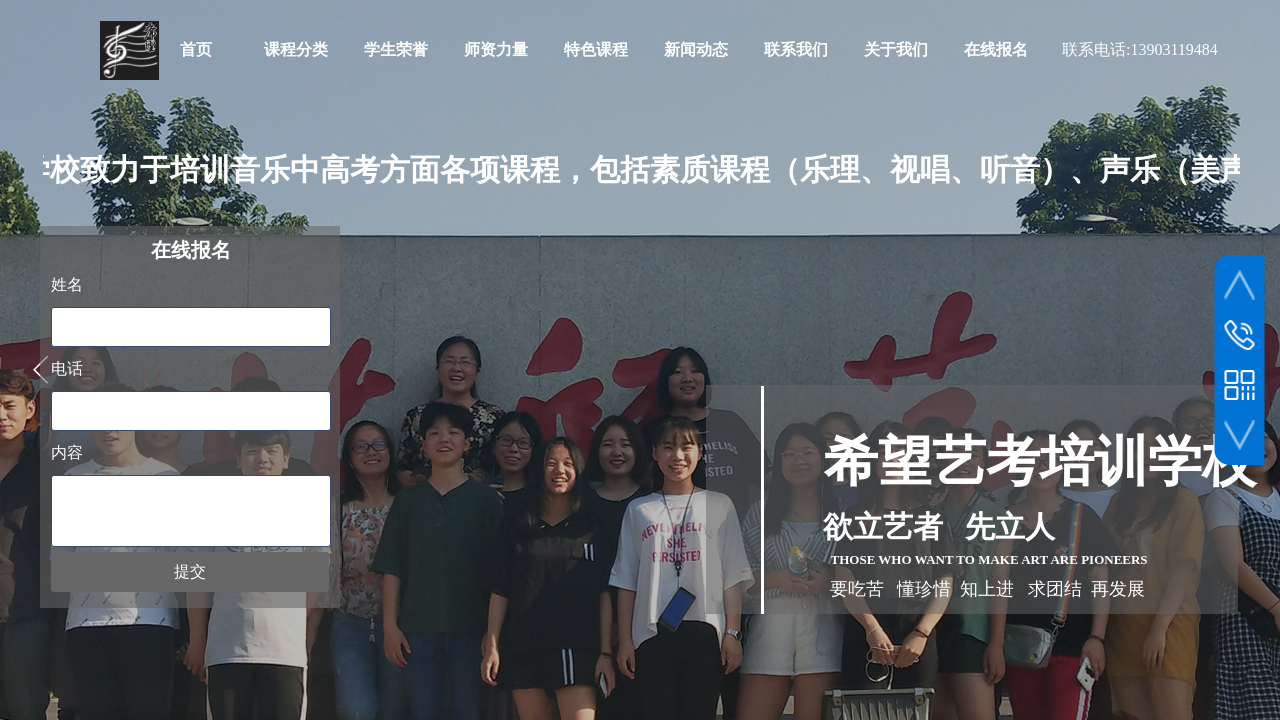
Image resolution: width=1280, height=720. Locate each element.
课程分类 (296, 49)
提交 (190, 571)
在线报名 (996, 49)
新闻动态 (696, 49)
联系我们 (796, 49)
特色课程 (596, 49)
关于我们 (896, 49)
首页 (196, 49)
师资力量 (496, 49)
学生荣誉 (396, 49)
